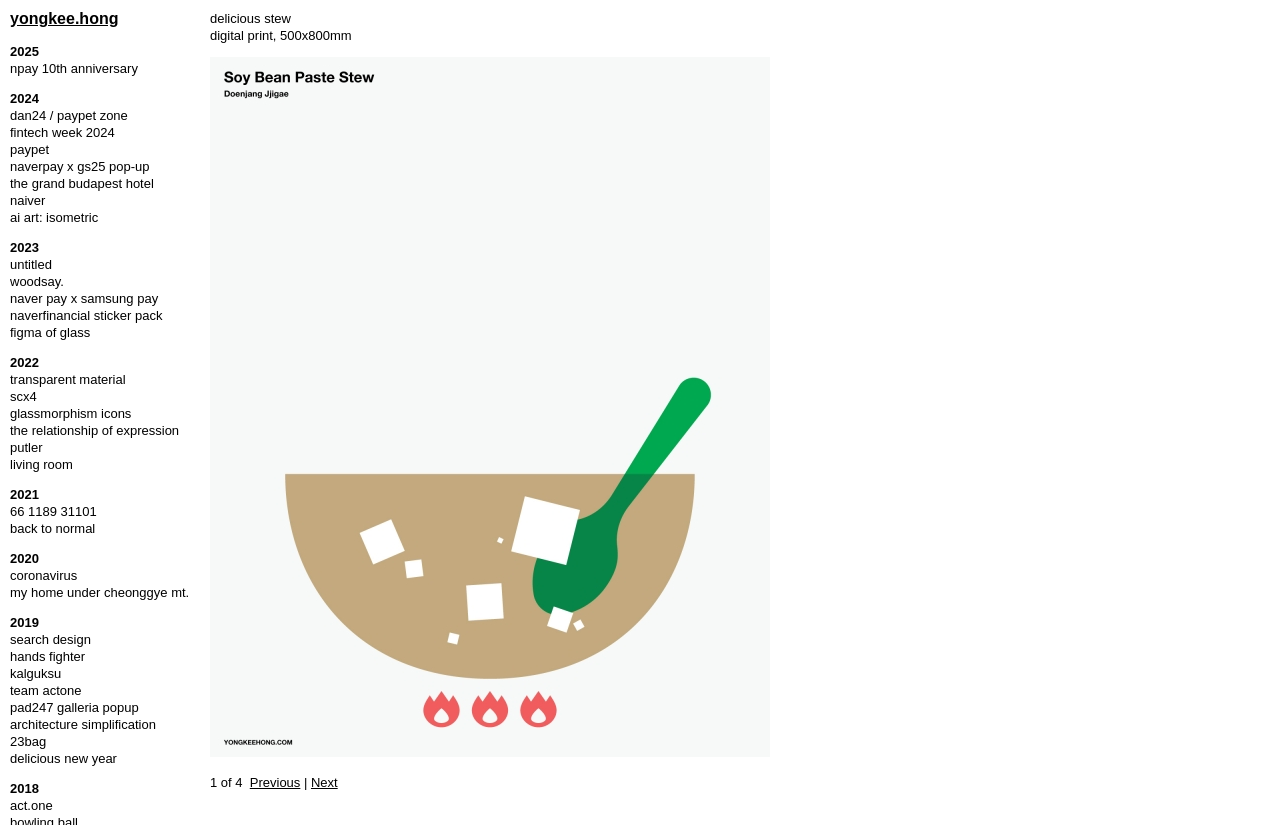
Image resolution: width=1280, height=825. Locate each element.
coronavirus (43, 575)
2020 (24, 558)
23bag (28, 741)
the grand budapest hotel (82, 183)
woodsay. (37, 281)
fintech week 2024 (62, 132)
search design (50, 639)
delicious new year (63, 758)
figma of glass (50, 332)
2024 (24, 98)
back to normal (52, 528)
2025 (24, 51)
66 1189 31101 (53, 511)
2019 (24, 622)
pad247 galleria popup (74, 707)
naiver (27, 200)
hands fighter (47, 656)
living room (41, 464)
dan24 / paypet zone (69, 115)
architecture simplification (83, 724)
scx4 (23, 396)
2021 (24, 494)
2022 (24, 362)
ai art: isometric (54, 217)
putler (26, 447)
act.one (31, 805)
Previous (275, 782)
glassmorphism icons (70, 413)
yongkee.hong (64, 18)
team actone (46, 690)
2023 (24, 247)
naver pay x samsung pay (84, 298)
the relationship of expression (94, 430)
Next (324, 782)
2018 (24, 788)
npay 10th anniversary (74, 68)
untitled (31, 264)
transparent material (68, 379)
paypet (29, 149)
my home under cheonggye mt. (99, 592)
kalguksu (35, 673)
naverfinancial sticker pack (86, 315)
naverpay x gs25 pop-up (79, 166)
